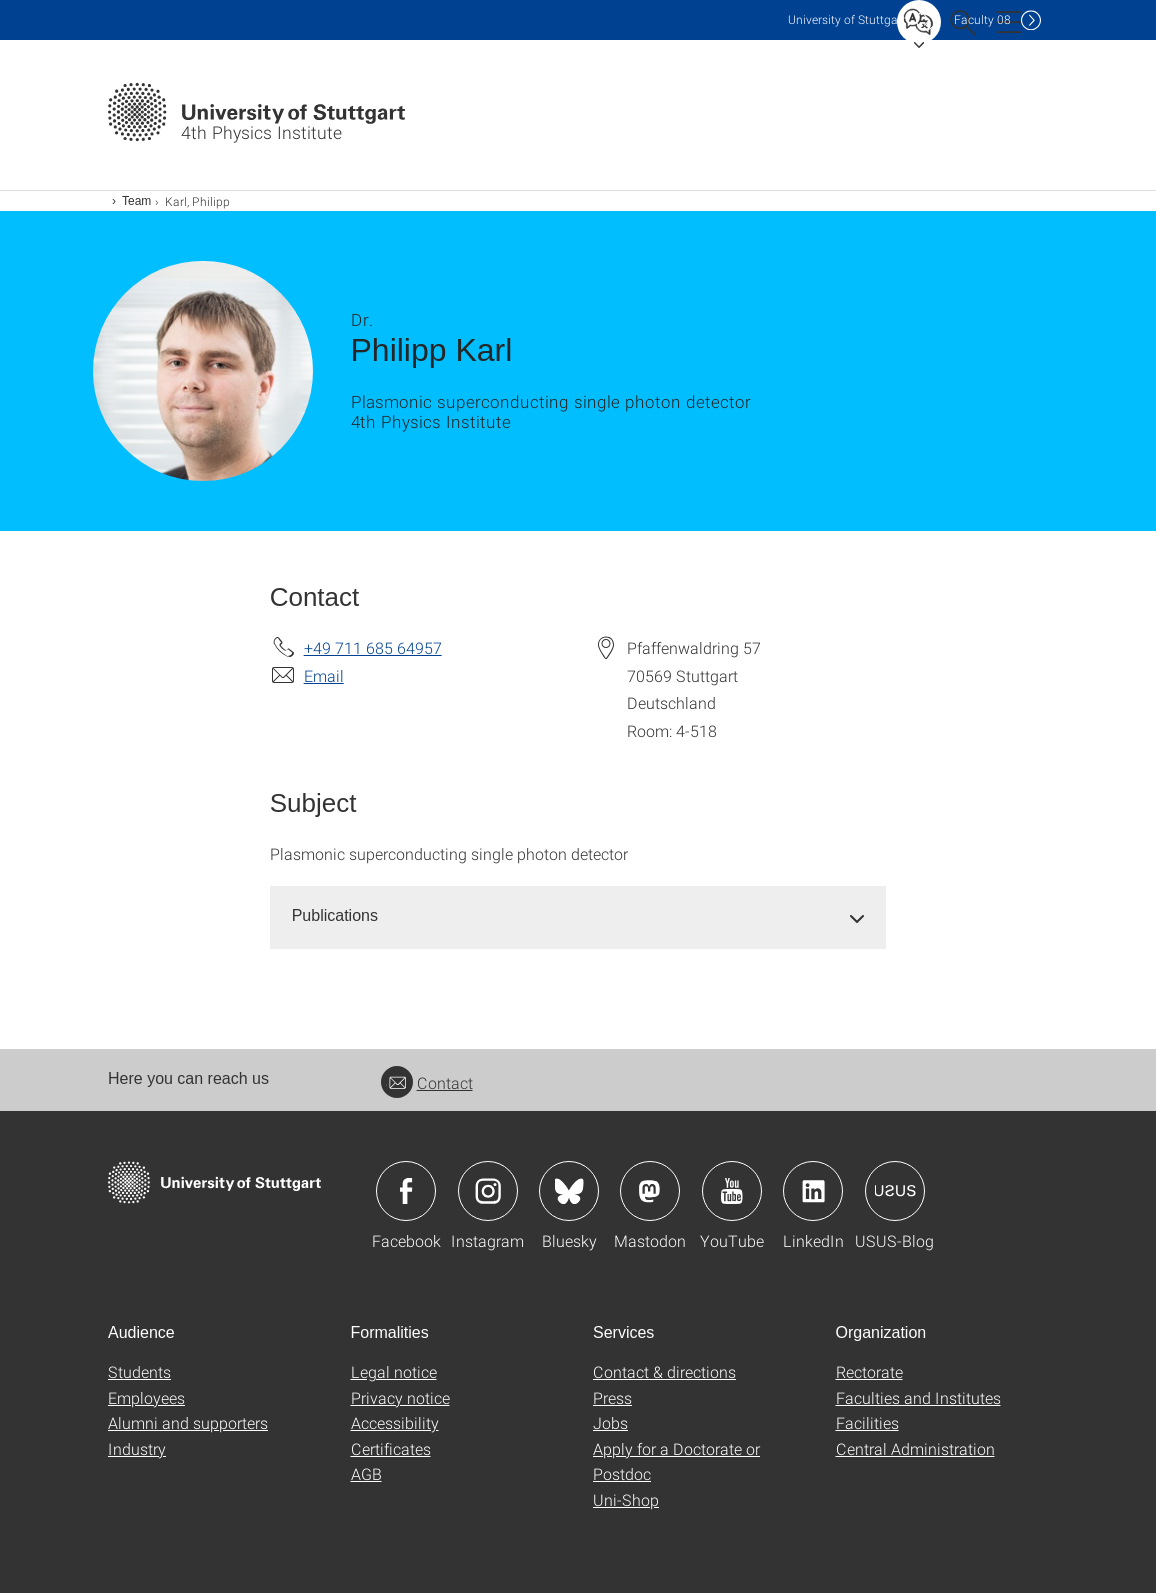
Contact (427, 1082)
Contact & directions (664, 1371)
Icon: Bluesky (569, 1191)
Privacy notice (400, 1397)
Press (612, 1397)
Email (324, 675)
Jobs (610, 1422)
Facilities (867, 1422)
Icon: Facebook (406, 1191)
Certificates (391, 1448)
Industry (137, 1448)
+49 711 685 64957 (373, 647)
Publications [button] (335, 915)
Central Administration (915, 1448)
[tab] (578, 916)
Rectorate (869, 1371)
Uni (847, 19)
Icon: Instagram (488, 1191)
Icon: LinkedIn (813, 1191)
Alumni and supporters (188, 1422)
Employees (146, 1397)
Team (136, 201)
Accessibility (395, 1422)
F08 (982, 19)
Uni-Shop (626, 1499)
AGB (366, 1473)
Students (139, 1371)
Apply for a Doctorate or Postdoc (676, 1461)
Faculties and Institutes (918, 1397)
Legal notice (394, 1371)
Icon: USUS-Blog (895, 1191)
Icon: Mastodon (650, 1191)
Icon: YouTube (732, 1191)
